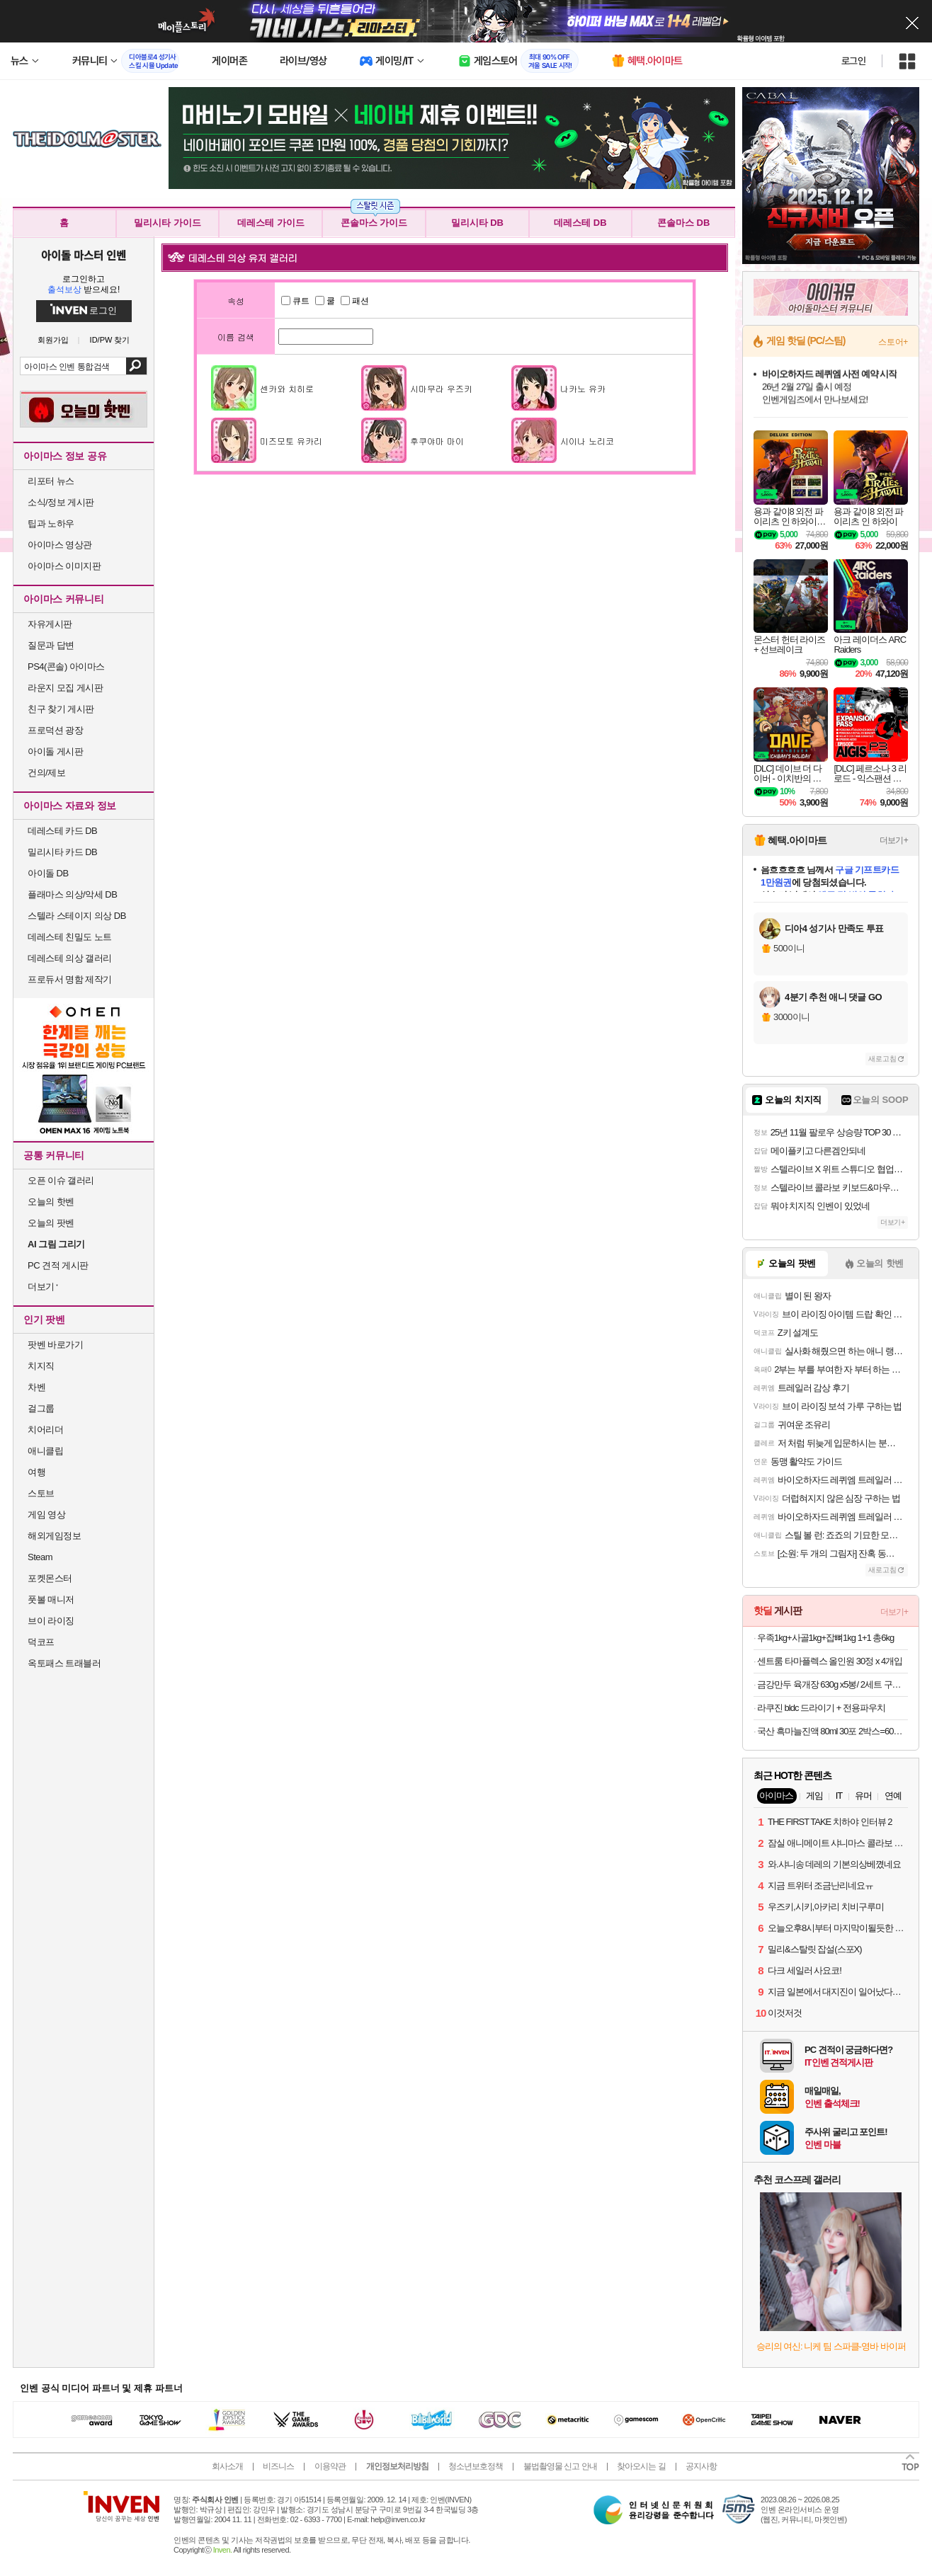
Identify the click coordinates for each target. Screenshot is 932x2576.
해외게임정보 (54, 1535)
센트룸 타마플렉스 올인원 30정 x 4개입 (829, 1661)
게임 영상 (46, 1514)
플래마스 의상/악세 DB (72, 894)
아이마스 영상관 (60, 544)
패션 (355, 301)
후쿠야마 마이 (437, 441)
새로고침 (882, 1059)
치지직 (41, 1365)
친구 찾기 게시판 (61, 709)
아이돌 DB (48, 873)
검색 (136, 365)
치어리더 (45, 1429)
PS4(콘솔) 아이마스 (66, 666)
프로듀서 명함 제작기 (70, 979)
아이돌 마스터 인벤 (83, 255)
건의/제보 (46, 772)
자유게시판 (50, 624)
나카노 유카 (583, 388)
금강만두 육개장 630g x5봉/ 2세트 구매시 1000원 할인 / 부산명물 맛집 (832, 1684)
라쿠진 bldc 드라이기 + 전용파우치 (821, 1707)
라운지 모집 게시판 (65, 687)
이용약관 (330, 2466)
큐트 (295, 301)
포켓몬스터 (50, 1578)
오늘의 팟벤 (51, 1222)
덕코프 (41, 1642)
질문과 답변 (51, 645)
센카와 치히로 (287, 388)
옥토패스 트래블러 (64, 1663)
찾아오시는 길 (641, 2466)
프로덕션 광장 (55, 730)
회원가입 (53, 340)
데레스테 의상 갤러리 (70, 958)
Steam (40, 1557)
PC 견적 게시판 (58, 1265)
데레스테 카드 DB (62, 830)
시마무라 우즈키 (441, 388)
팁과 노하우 (51, 523)
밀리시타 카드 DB (62, 852)
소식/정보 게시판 (61, 502)
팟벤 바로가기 (55, 1344)
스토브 (41, 1493)
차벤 (36, 1387)
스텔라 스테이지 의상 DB (77, 915)
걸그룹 (41, 1408)
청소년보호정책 (475, 2466)
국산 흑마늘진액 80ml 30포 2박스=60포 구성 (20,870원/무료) (832, 1731)
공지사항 (701, 2466)
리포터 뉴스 (51, 481)
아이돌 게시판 (55, 751)
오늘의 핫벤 (51, 1201)
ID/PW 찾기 (110, 340)
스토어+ (893, 342)
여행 (36, 1472)
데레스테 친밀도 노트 (70, 936)
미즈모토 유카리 (291, 441)
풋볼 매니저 (51, 1599)
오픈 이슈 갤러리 (61, 1180)
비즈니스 (278, 2466)
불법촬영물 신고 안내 (560, 2466)
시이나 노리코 (587, 441)
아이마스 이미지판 (64, 566)
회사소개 (227, 2466)
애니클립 (45, 1450)
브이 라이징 (51, 1620)
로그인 (853, 61)
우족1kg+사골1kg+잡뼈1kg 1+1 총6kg (825, 1637)
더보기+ (894, 840)
